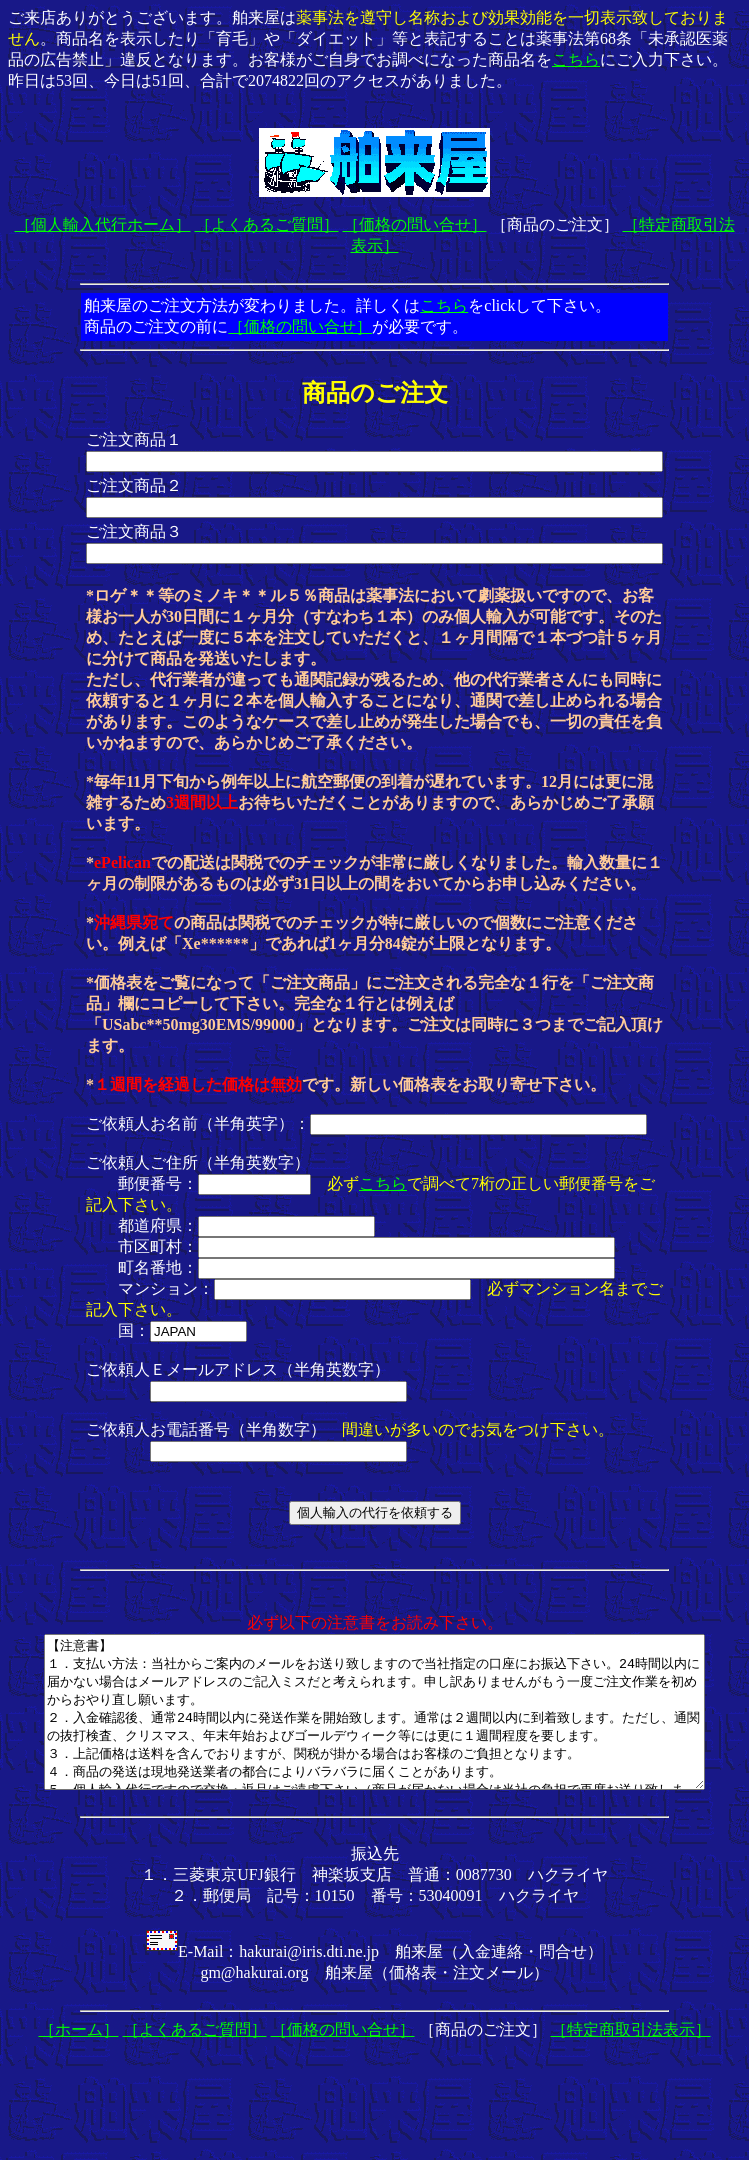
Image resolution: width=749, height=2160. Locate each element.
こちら (576, 59)
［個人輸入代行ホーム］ (103, 224)
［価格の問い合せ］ (415, 224)
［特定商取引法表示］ (631, 2059)
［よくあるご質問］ (267, 224)
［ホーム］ (79, 2059)
